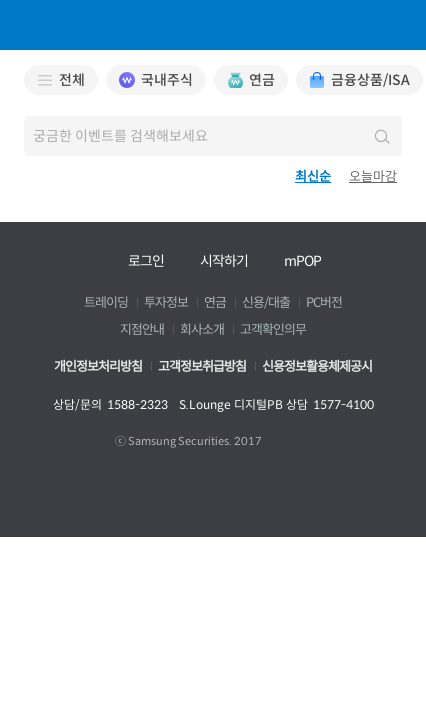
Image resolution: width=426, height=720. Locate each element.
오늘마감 (373, 176)
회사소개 (202, 330)
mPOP (302, 261)
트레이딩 (106, 303)
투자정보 (166, 303)
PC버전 (324, 303)
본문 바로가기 (0, 0)
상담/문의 (110, 404)
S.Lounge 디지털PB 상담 (276, 404)
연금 (215, 303)
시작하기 (224, 261)
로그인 (146, 261)
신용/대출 (266, 303)
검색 (379, 136)
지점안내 (142, 330)
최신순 (313, 176)
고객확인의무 (273, 330)
